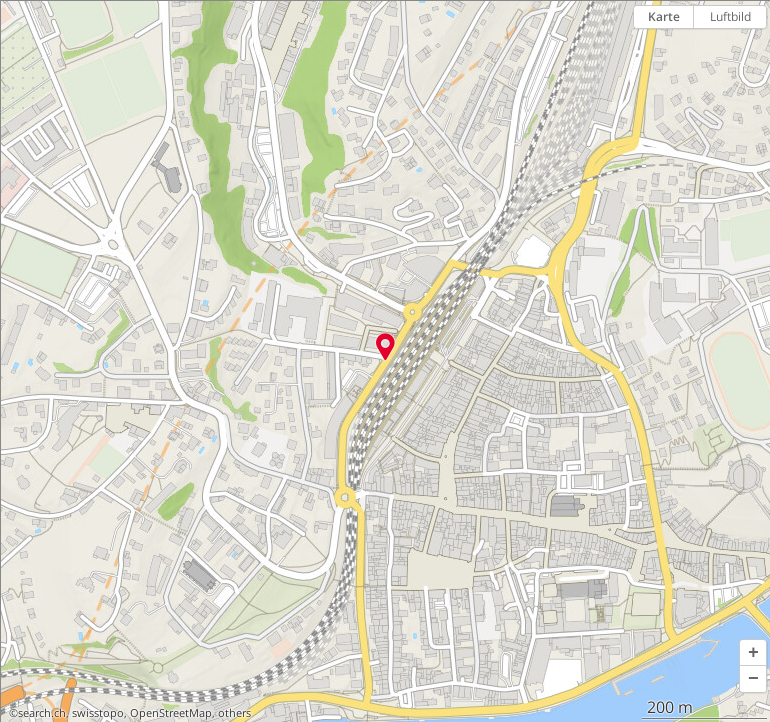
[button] (753, 653)
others (234, 713)
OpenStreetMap (171, 713)
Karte (664, 16)
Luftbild (730, 16)
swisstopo (98, 713)
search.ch (42, 713)
